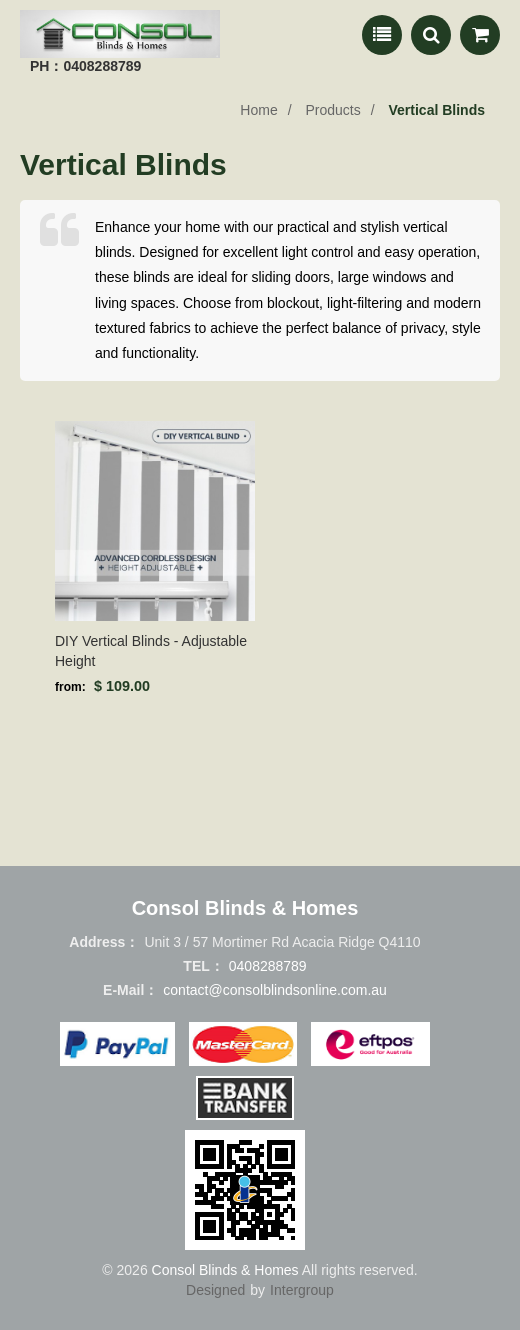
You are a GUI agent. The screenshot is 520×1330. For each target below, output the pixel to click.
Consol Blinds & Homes (225, 1270)
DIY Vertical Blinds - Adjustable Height (151, 651)
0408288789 (268, 966)
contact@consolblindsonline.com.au (275, 990)
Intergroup (302, 1290)
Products (332, 110)
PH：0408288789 (85, 66)
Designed (215, 1290)
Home (258, 110)
